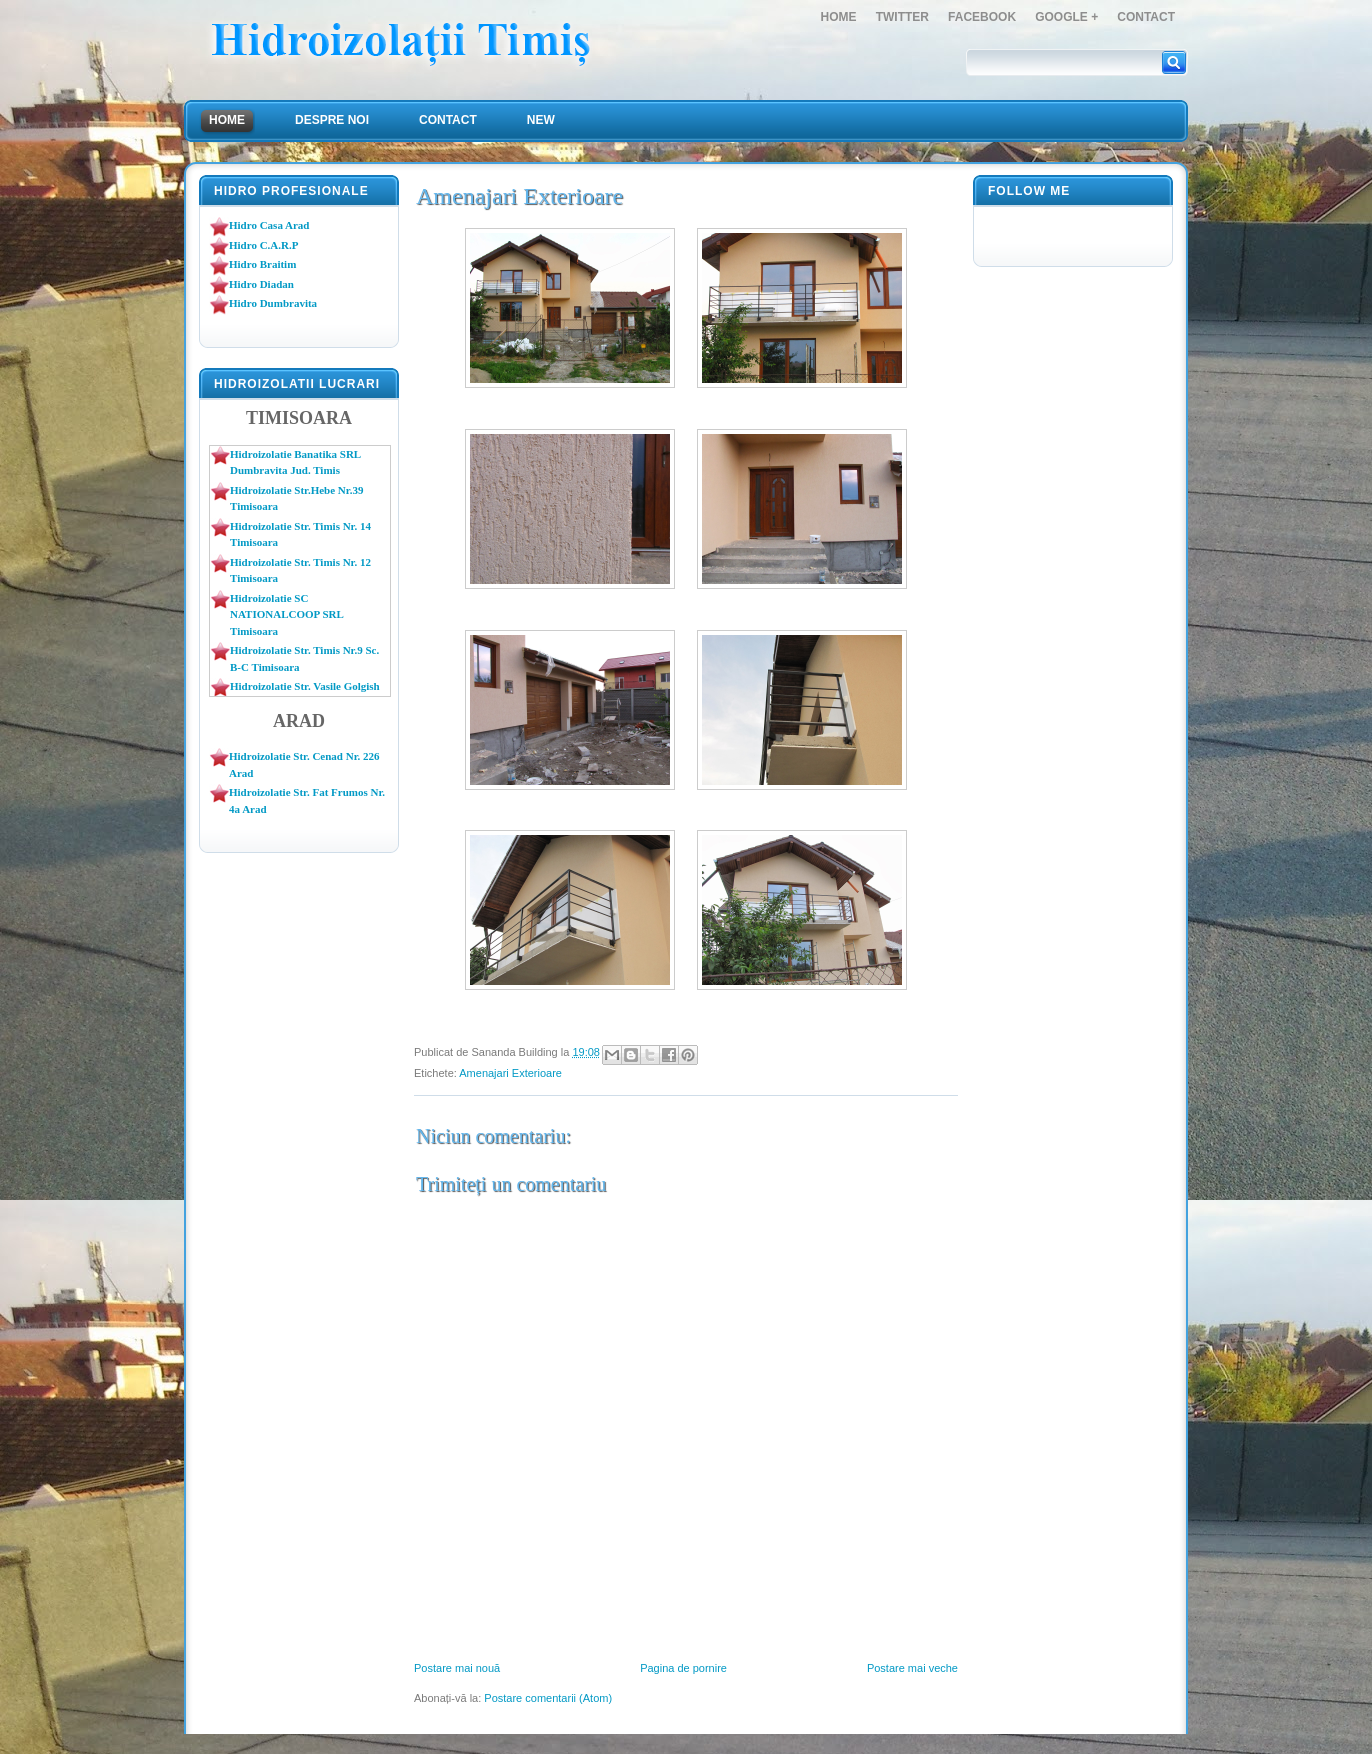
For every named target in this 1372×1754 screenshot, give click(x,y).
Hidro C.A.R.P (263, 245)
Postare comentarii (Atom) (548, 1698)
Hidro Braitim (262, 264)
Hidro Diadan (261, 284)
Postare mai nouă (457, 1668)
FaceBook (982, 17)
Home (839, 17)
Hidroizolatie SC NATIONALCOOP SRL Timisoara (286, 614)
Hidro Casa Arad (269, 225)
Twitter (902, 17)
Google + (1066, 17)
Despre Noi (332, 120)
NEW (541, 120)
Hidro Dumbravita (273, 303)
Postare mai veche (912, 1668)
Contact (1146, 17)
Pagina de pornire (683, 1668)
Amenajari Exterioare (510, 1073)
